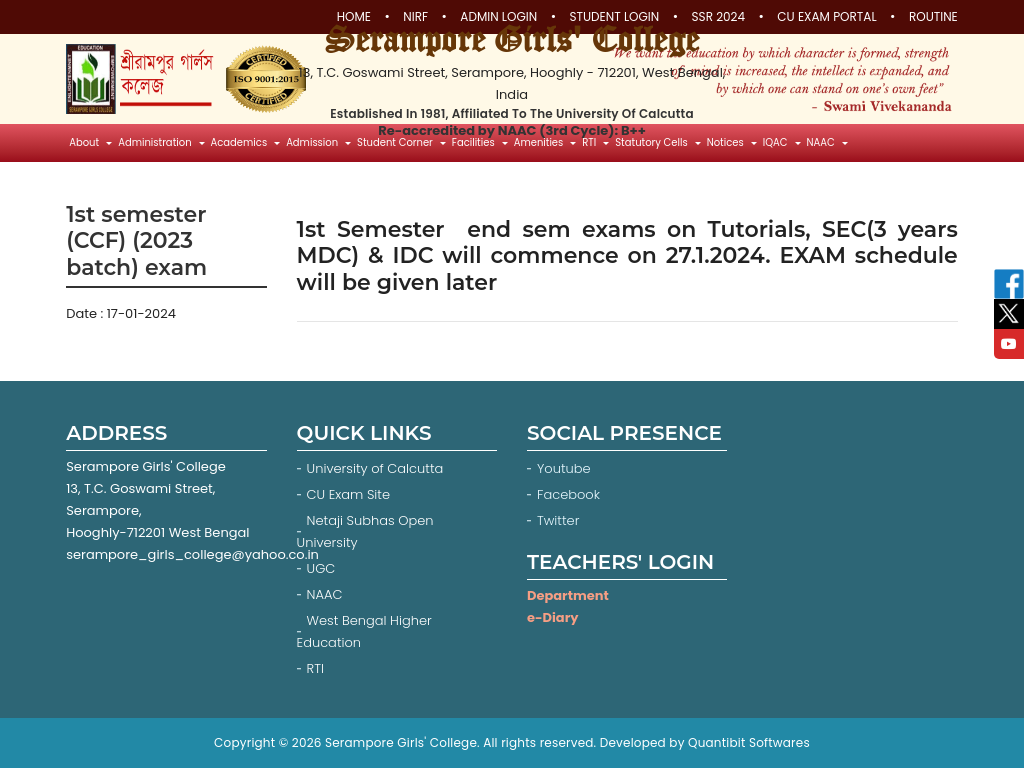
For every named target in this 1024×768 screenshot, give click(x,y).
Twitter (560, 520)
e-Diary (552, 617)
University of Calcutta (375, 468)
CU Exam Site (348, 494)
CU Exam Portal (826, 17)
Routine (933, 17)
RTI (315, 668)
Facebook (570, 494)
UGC (321, 568)
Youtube (565, 468)
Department (568, 595)
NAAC (325, 594)
